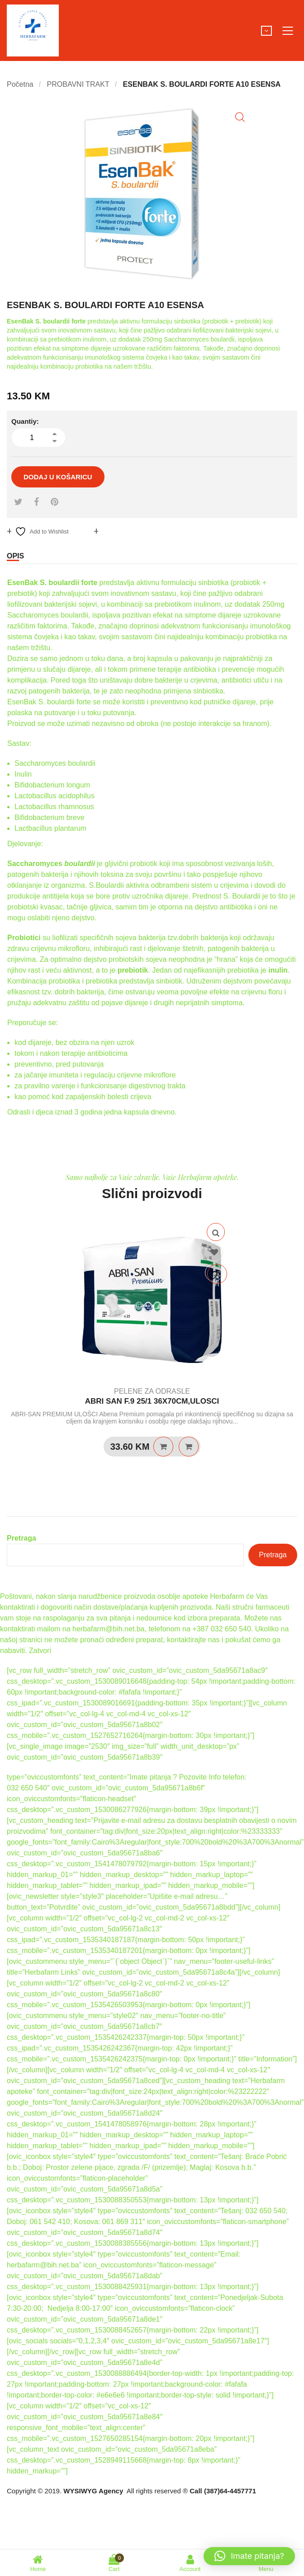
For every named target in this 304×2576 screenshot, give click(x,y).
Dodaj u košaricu (58, 477)
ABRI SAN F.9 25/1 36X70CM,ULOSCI (152, 1401)
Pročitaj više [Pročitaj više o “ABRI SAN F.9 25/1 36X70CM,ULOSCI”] (163, 1447)
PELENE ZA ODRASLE (152, 1391)
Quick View (216, 1232)
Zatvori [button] (40, 1650)
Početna (20, 84)
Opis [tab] (15, 556)
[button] (240, 117)
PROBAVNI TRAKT (78, 84)
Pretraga (21, 1538)
